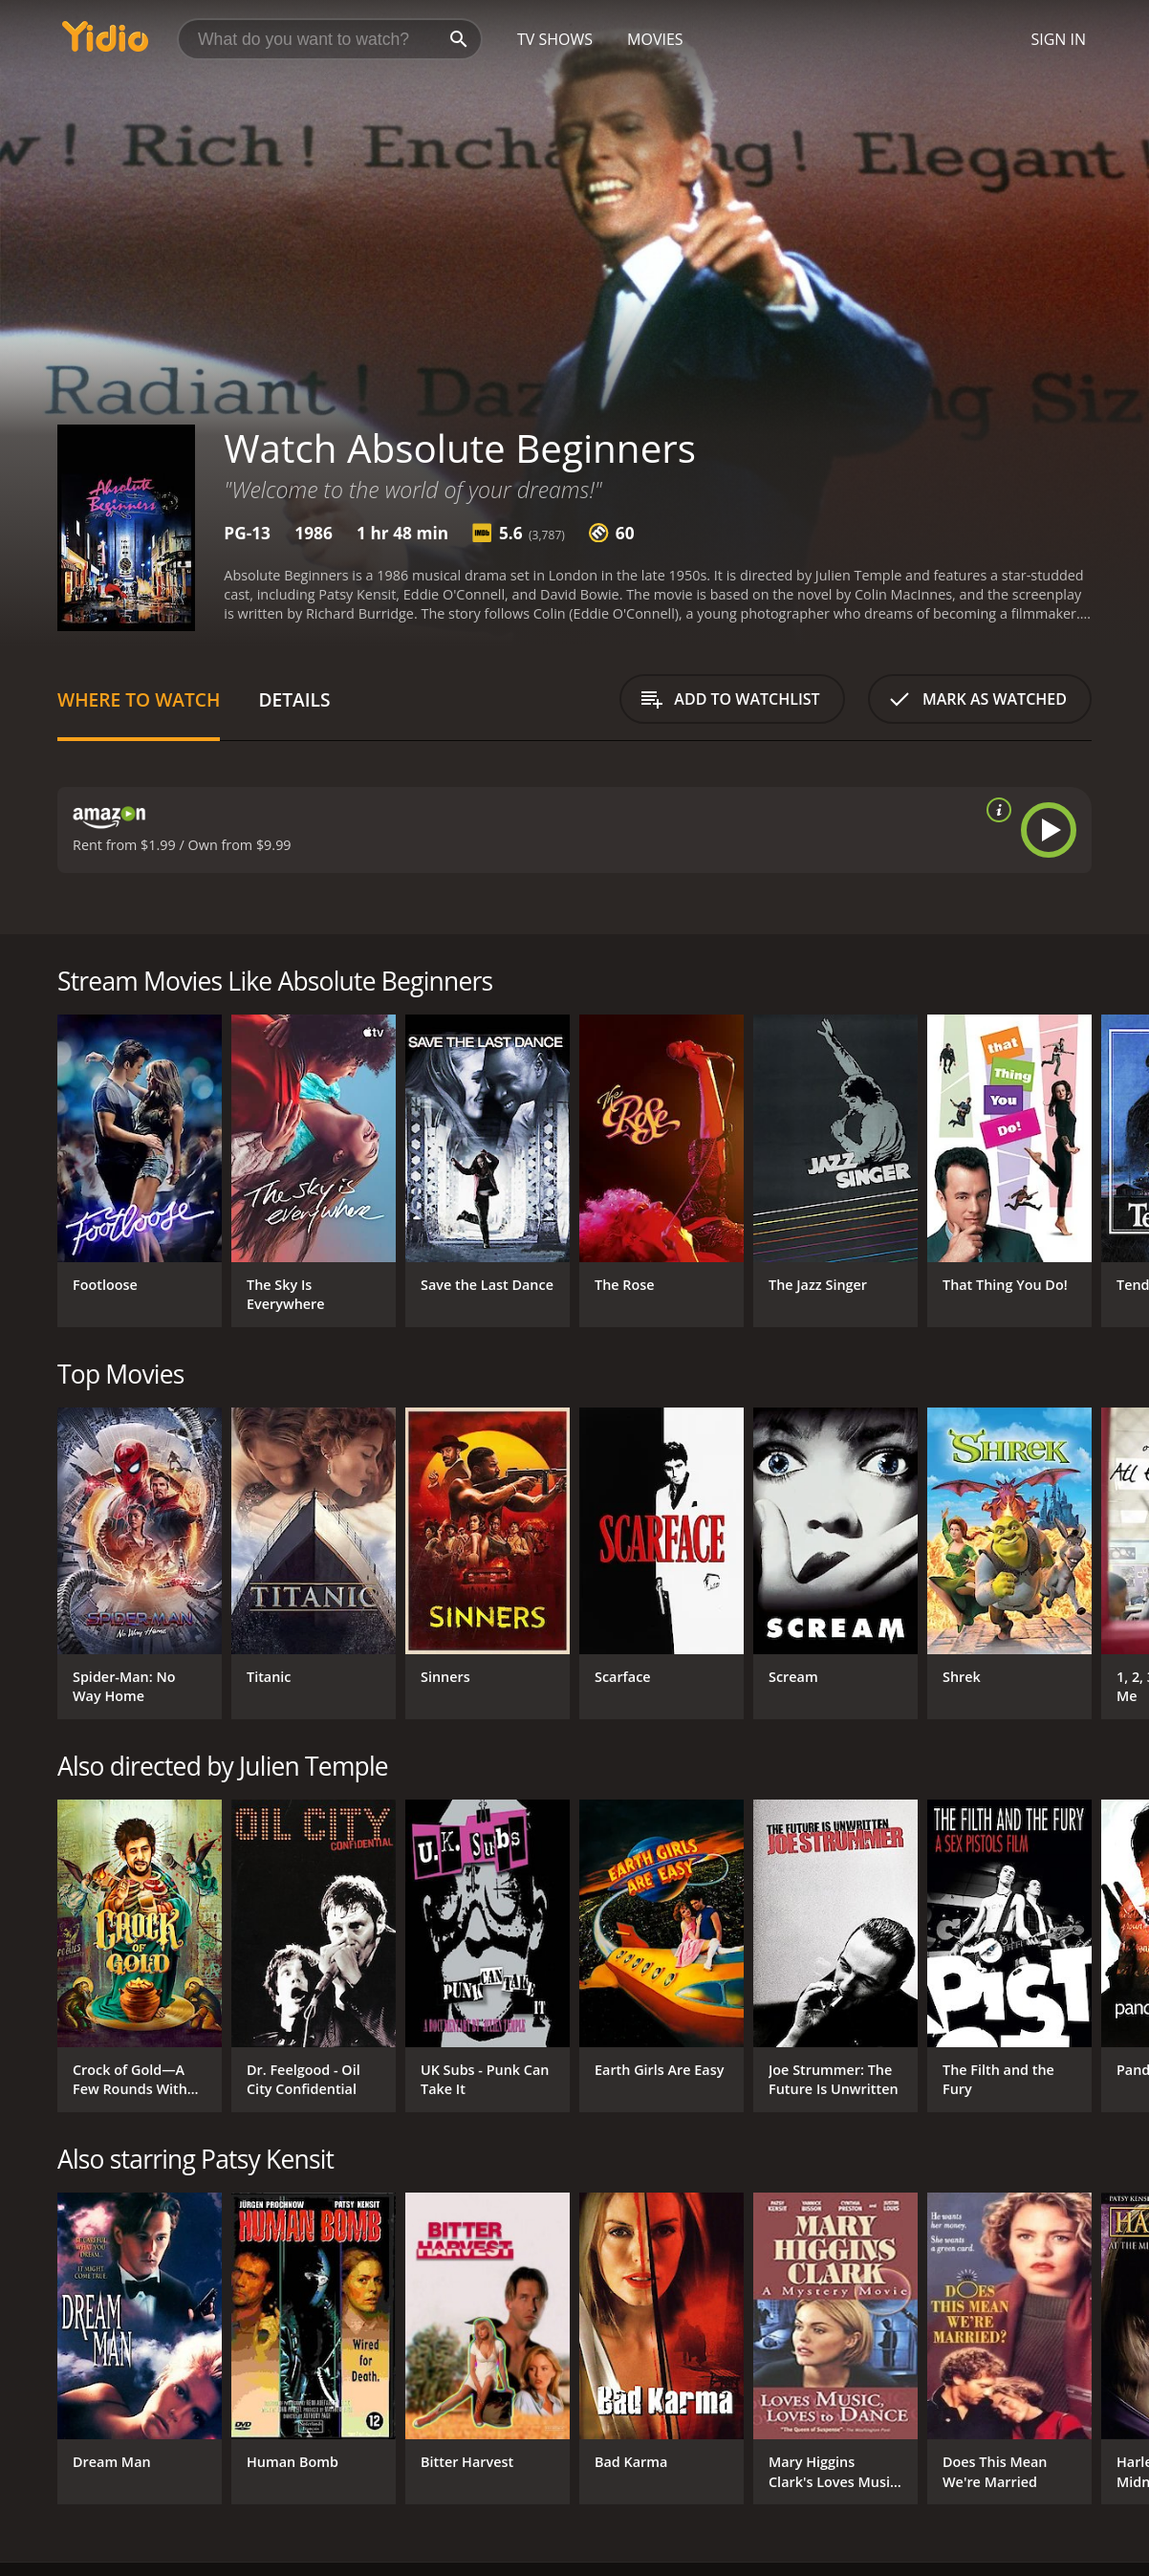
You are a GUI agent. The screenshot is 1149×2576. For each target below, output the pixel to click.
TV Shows (555, 39)
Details (294, 699)
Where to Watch (138, 699)
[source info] (995, 809)
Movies (655, 39)
